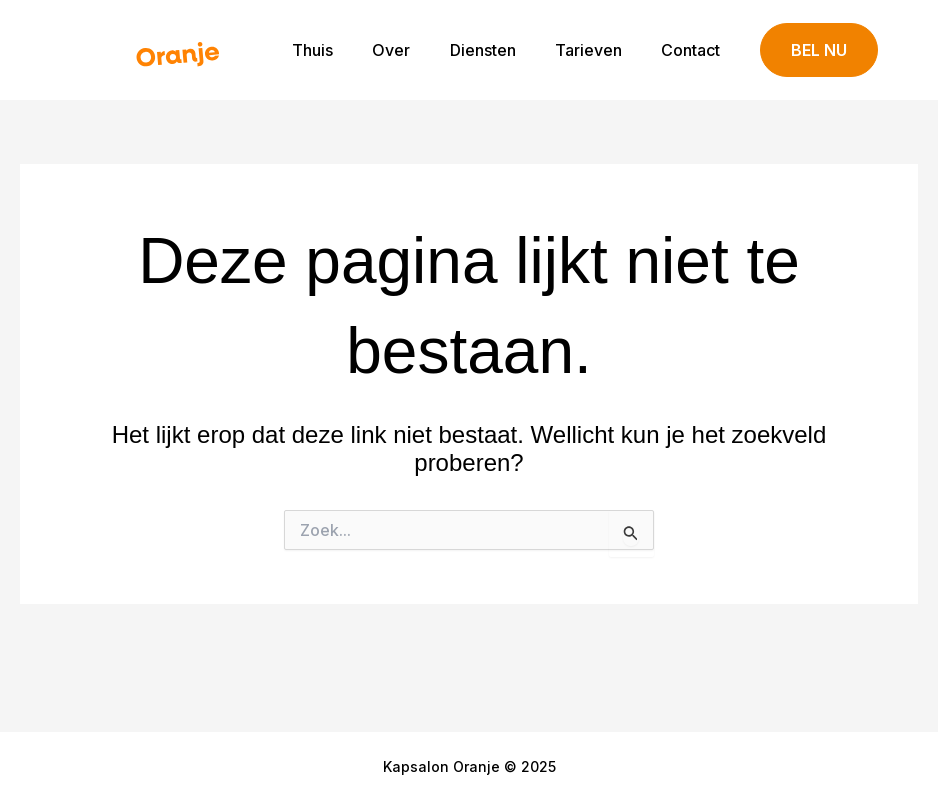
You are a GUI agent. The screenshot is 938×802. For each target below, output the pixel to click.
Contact (694, 50)
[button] (819, 50)
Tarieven (599, 50)
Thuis (345, 50)
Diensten (501, 50)
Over (417, 50)
